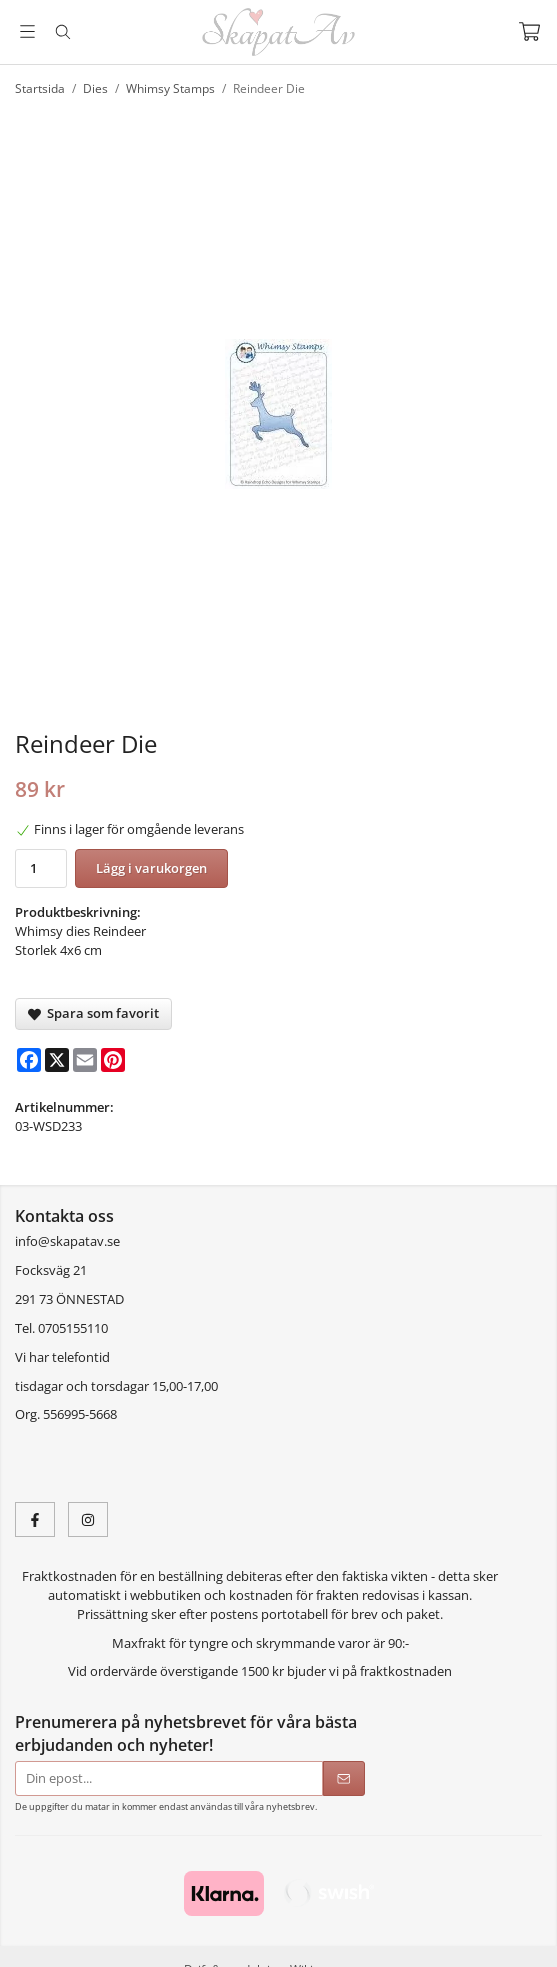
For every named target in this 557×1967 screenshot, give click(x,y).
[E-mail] (85, 1060)
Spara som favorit (93, 1013)
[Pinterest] (113, 1060)
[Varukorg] (529, 31)
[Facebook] (29, 1060)
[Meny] (27, 31)
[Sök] (62, 32)
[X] (57, 1060)
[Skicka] (344, 1778)
